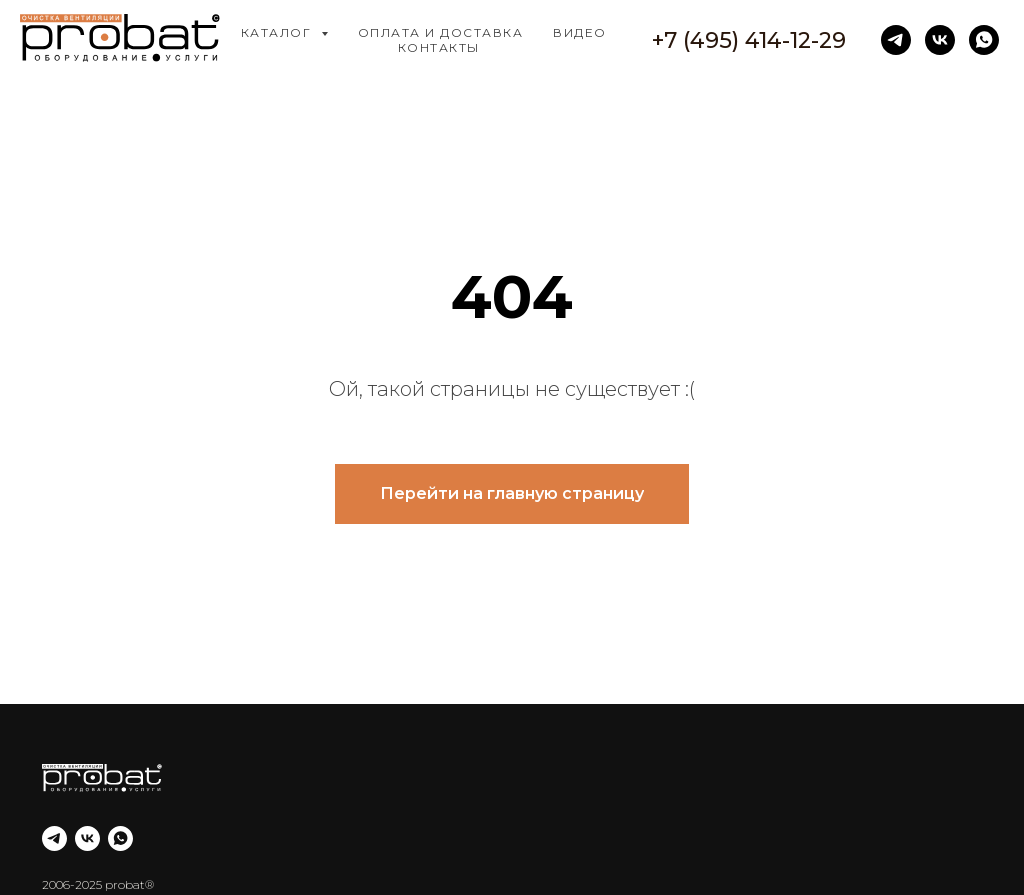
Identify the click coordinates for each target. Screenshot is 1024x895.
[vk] (940, 40)
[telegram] (896, 40)
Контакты (439, 47)
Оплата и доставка (441, 32)
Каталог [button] (278, 32)
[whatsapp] (984, 40)
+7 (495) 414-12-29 (749, 40)
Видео (580, 32)
